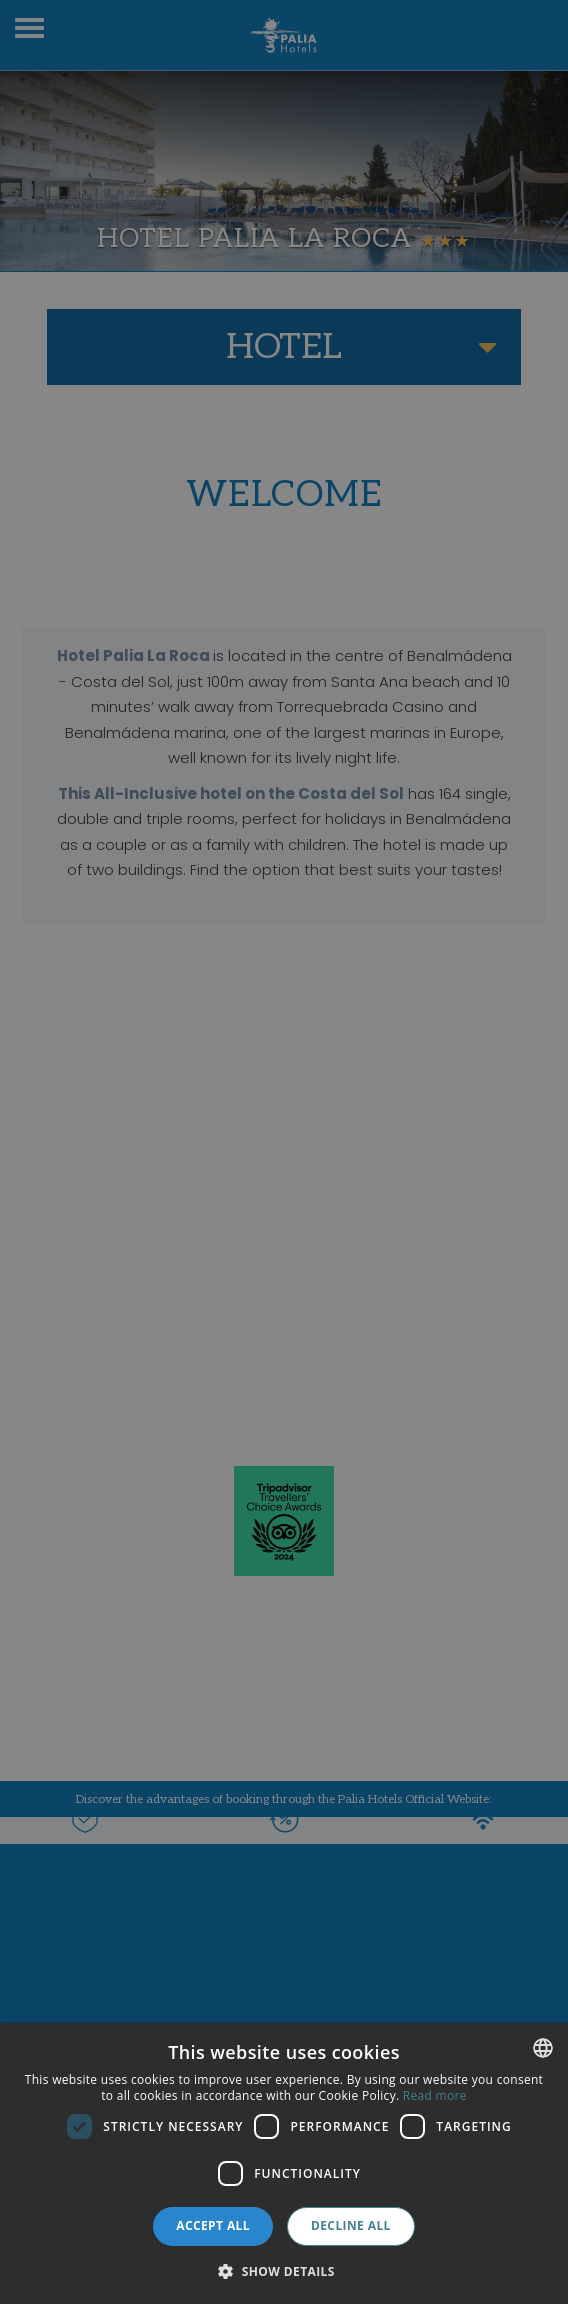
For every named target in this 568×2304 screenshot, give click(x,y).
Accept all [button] (213, 2225)
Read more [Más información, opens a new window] (435, 2095)
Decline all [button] (351, 2225)
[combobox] (543, 2048)
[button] (284, 2270)
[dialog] (284, 2163)
